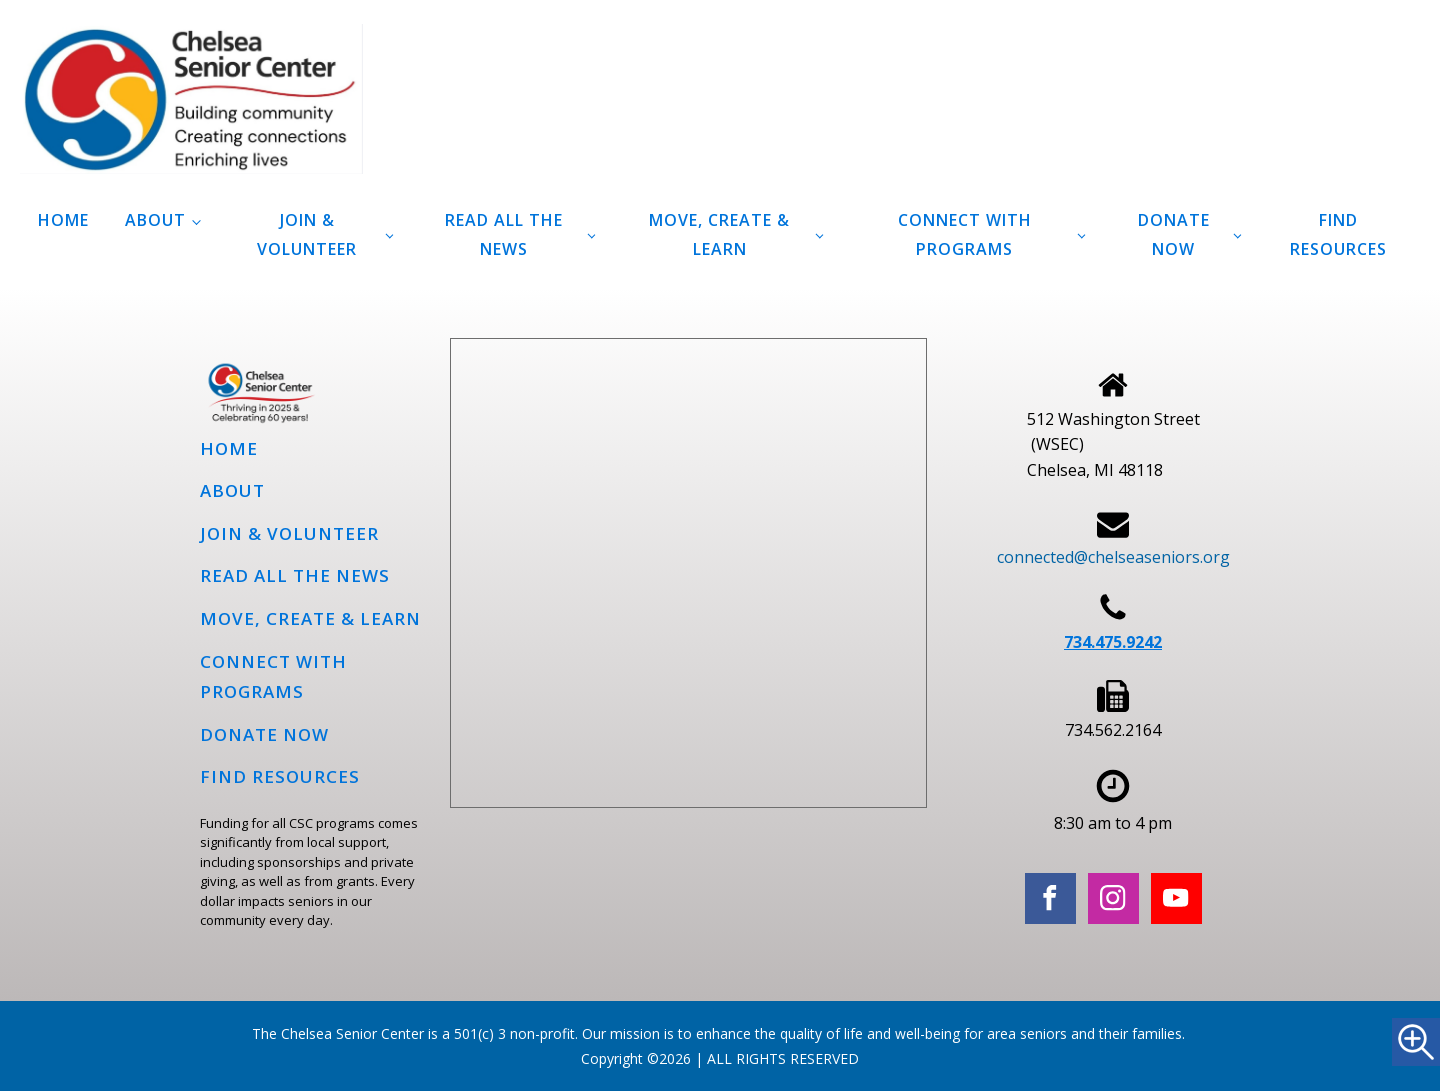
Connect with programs (965, 234)
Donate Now (1174, 234)
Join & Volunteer (307, 234)
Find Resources (1338, 234)
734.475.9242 (1113, 642)
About (155, 220)
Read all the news (504, 234)
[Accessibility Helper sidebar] (1416, 1042)
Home (63, 220)
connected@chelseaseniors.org (1113, 557)
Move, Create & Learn (719, 234)
